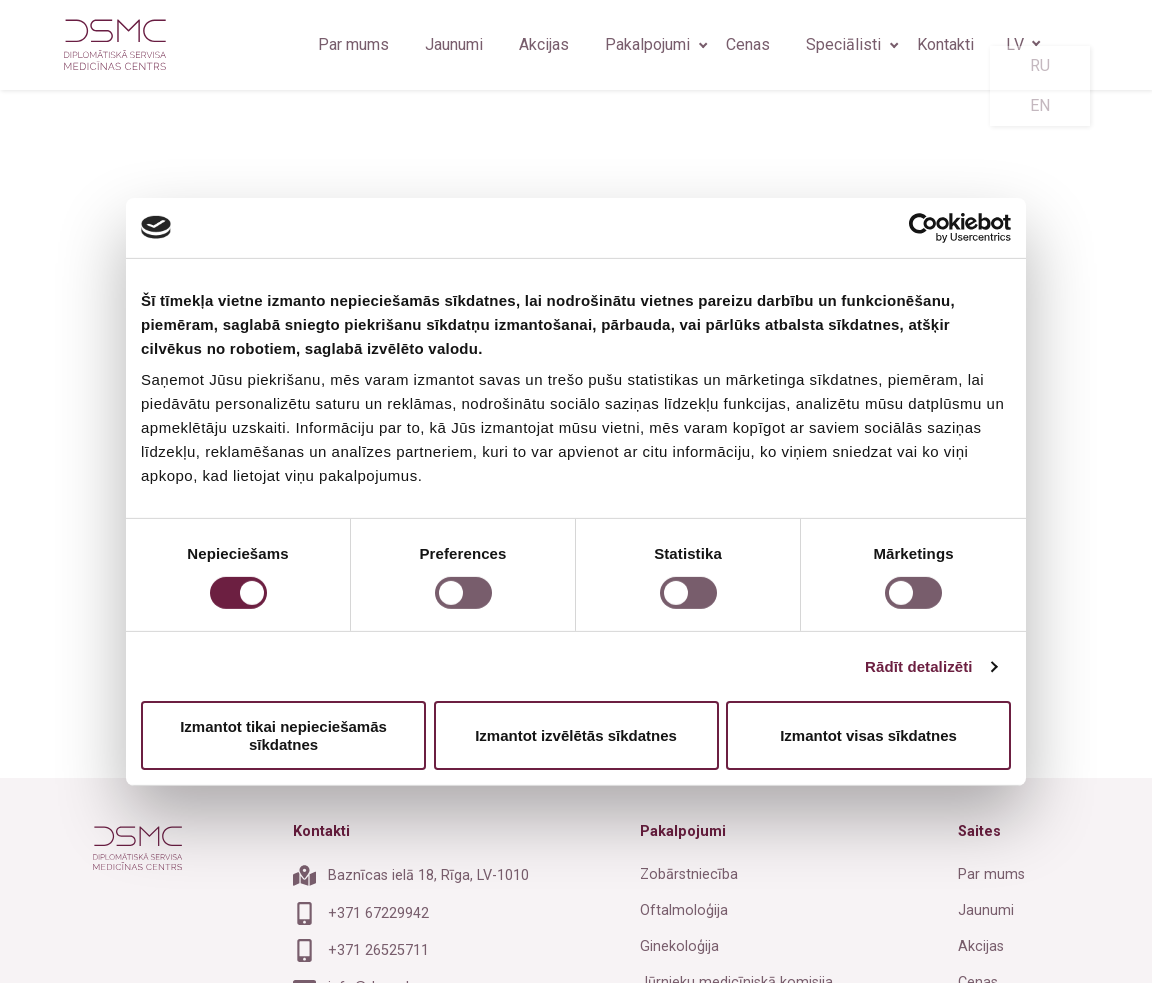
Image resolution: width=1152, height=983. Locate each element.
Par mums (353, 44)
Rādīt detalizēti (918, 666)
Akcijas (544, 44)
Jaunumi (454, 44)
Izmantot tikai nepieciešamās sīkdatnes (283, 735)
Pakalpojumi (647, 44)
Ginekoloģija (679, 946)
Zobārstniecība (689, 874)
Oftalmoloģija (684, 910)
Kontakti (945, 44)
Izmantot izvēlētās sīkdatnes (576, 735)
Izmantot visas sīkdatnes (868, 735)
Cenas (748, 44)
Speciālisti (843, 44)
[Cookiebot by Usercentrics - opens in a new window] (923, 227)
